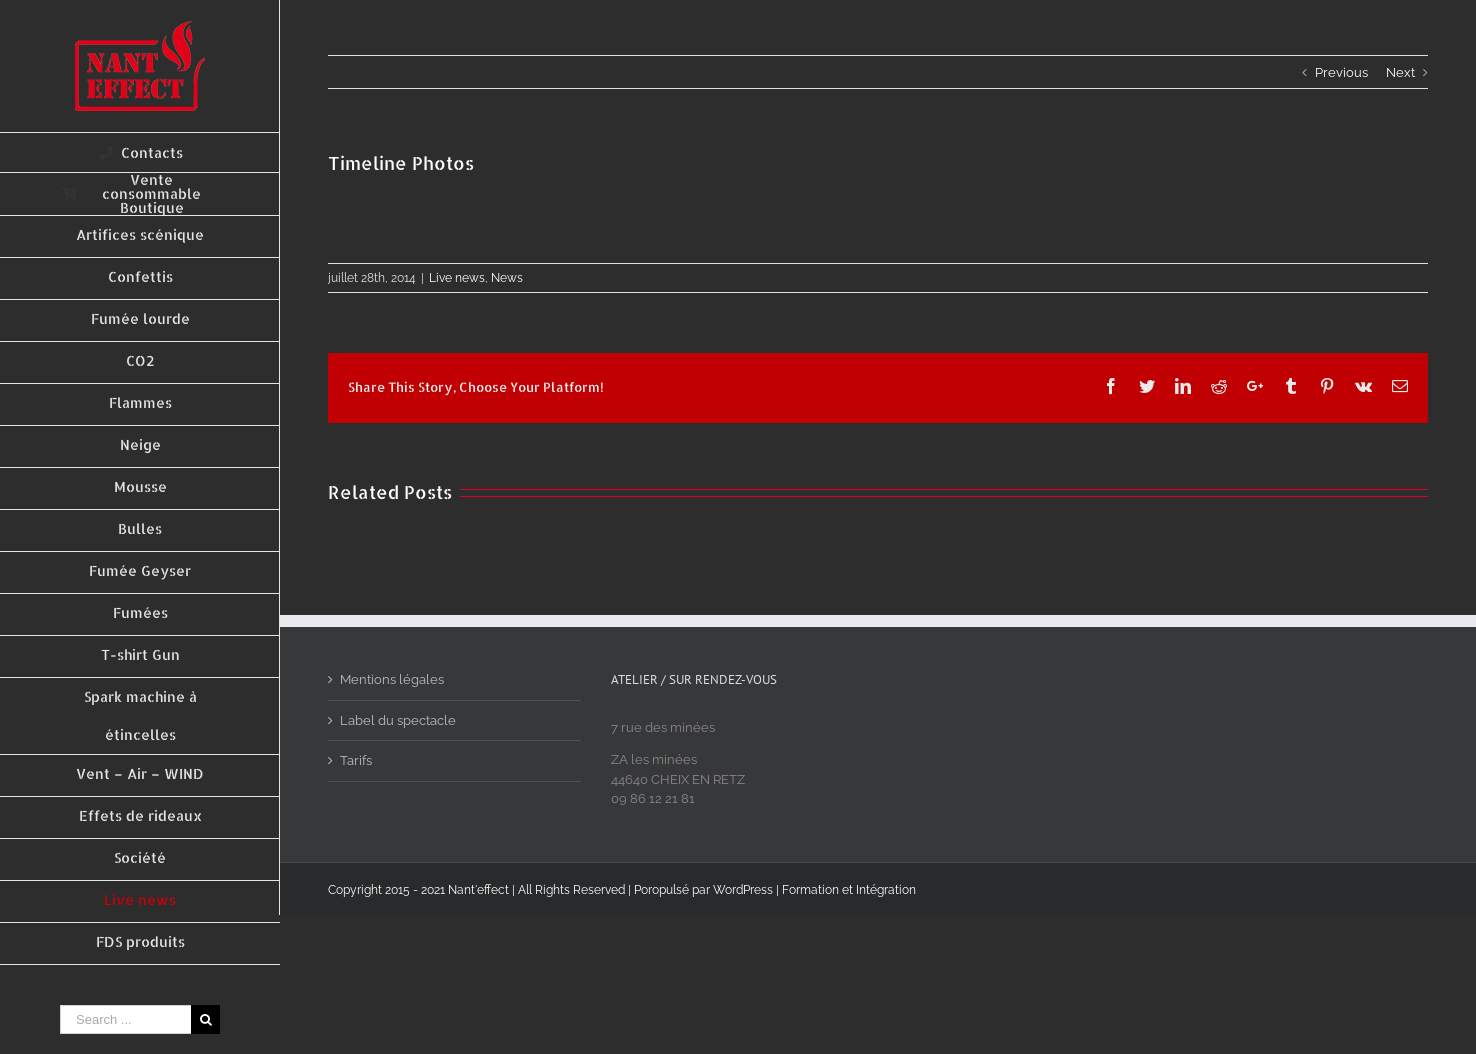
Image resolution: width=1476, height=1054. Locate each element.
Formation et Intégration (849, 890)
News (507, 278)
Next (1400, 72)
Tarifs (356, 760)
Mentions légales (392, 679)
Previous (1341, 72)
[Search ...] (125, 1019)
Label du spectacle (398, 720)
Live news (457, 278)
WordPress (743, 890)
